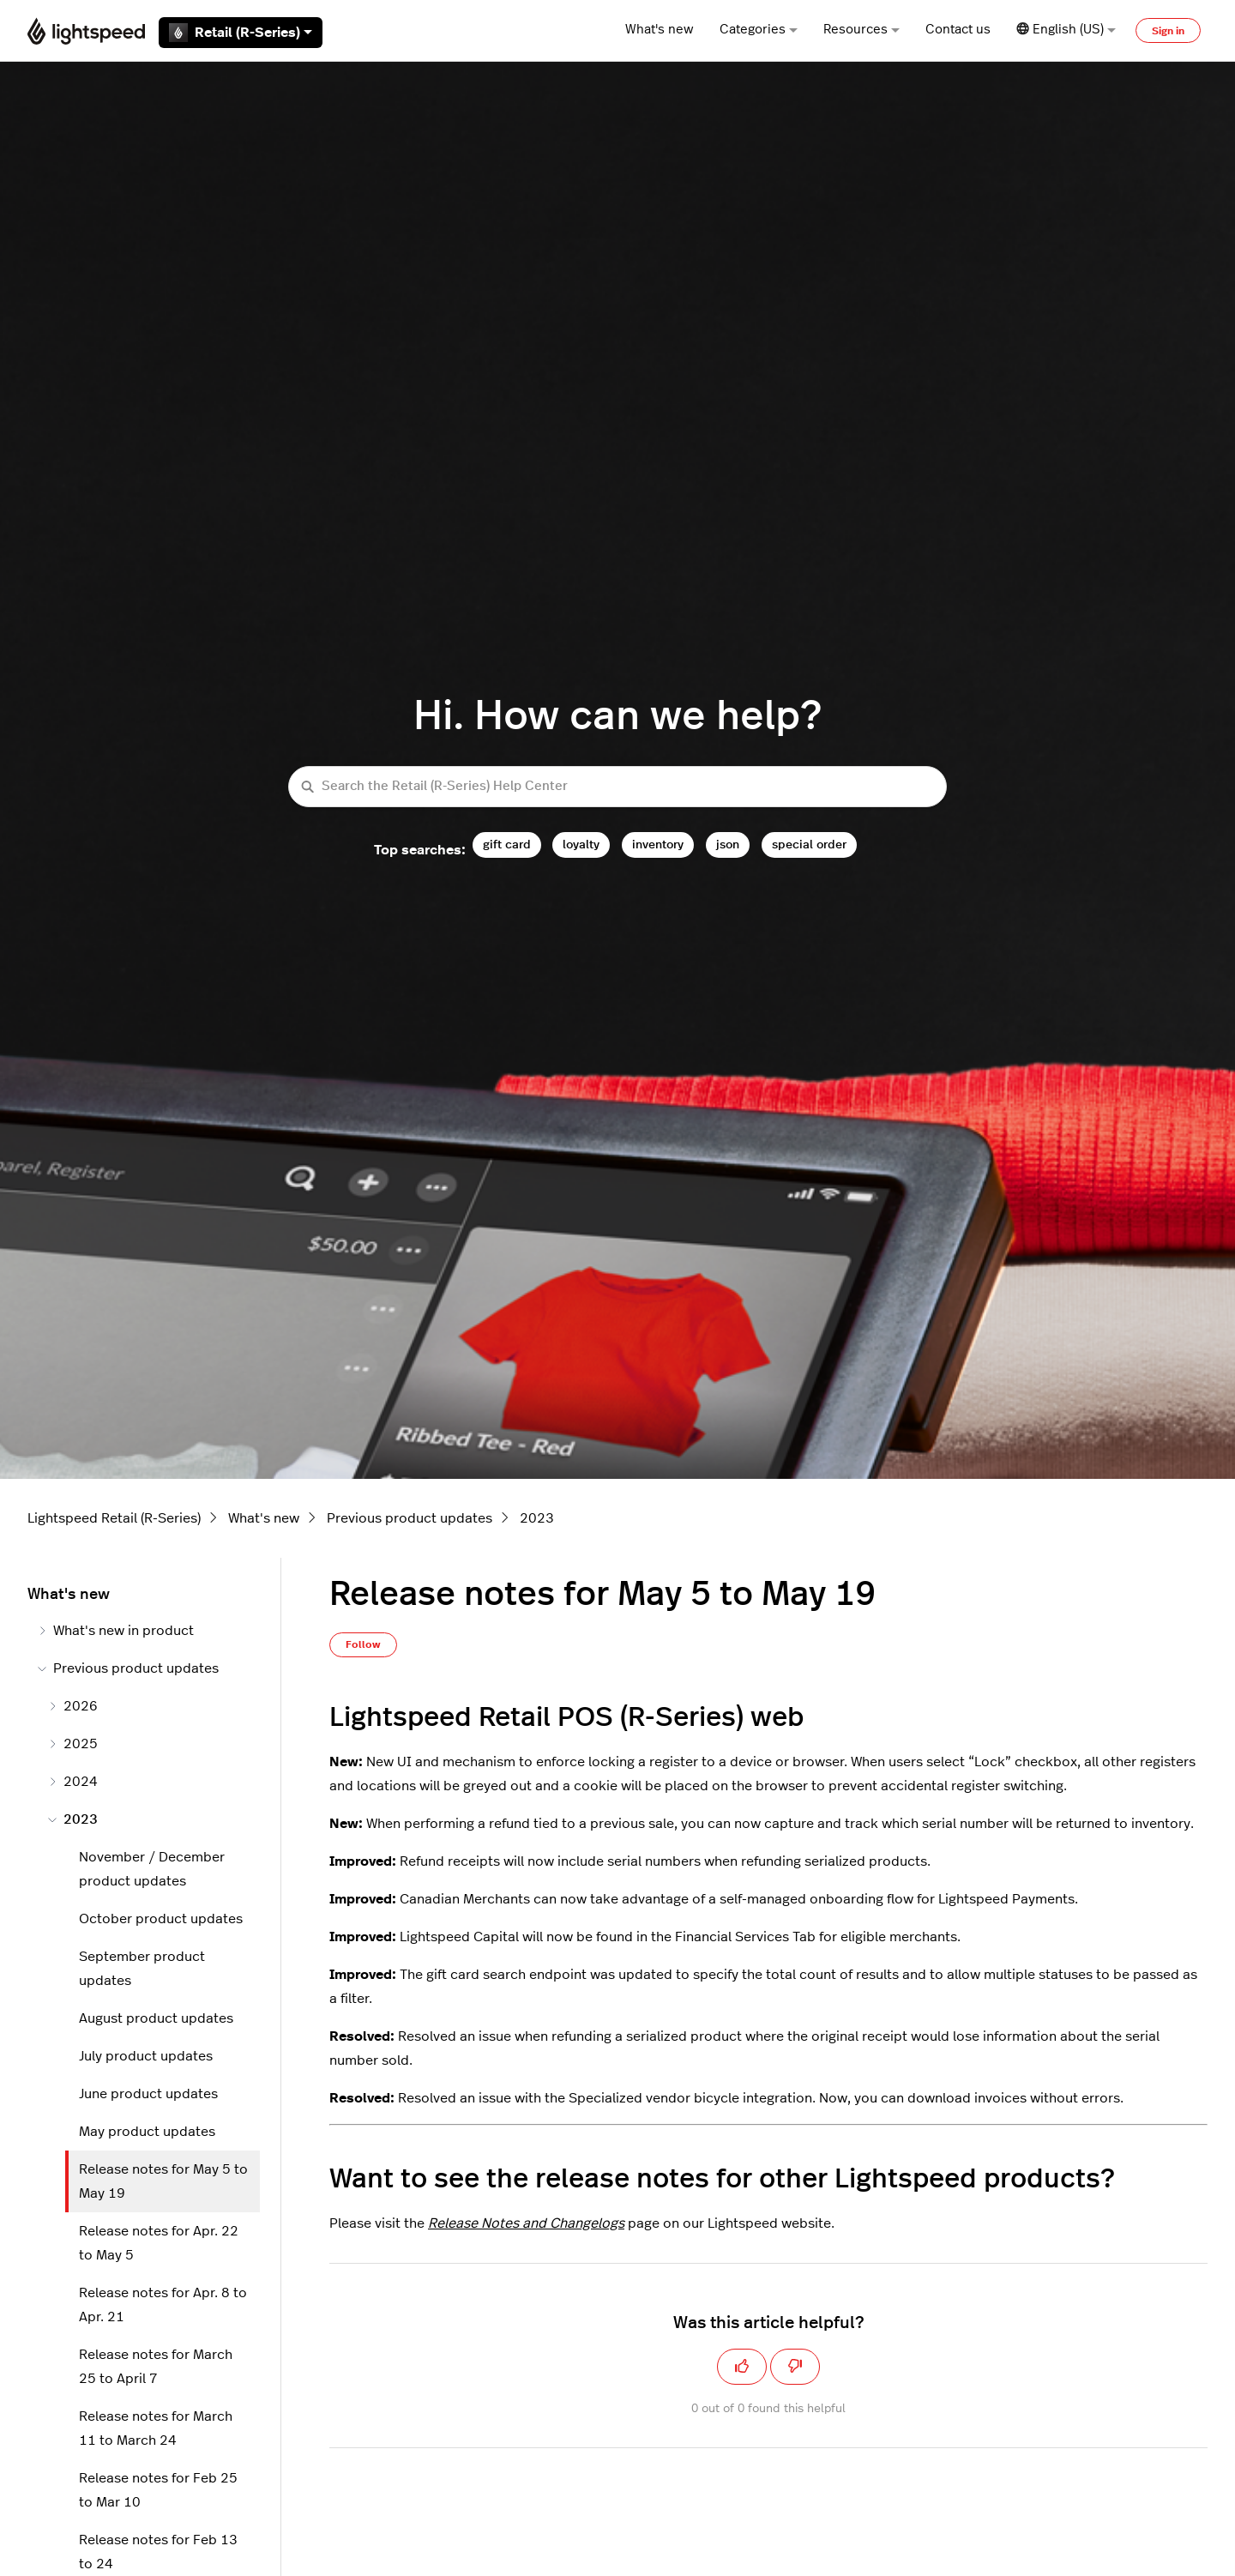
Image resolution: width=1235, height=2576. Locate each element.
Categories (759, 29)
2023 (537, 1518)
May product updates (147, 2132)
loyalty (581, 844)
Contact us (958, 29)
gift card (507, 844)
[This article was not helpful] (795, 2367)
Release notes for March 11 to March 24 (155, 2428)
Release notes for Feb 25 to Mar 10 (158, 2490)
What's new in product (116, 1631)
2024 (73, 1782)
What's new (659, 29)
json (727, 844)
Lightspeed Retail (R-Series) (114, 1518)
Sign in (1168, 31)
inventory (658, 844)
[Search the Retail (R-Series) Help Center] (617, 787)
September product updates (142, 1969)
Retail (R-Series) (240, 32)
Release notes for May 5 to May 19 (163, 2181)
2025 (73, 1744)
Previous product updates (409, 1518)
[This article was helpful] (742, 2367)
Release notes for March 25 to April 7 (155, 2367)
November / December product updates (152, 1869)
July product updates (146, 2056)
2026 (73, 1706)
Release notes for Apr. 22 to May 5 (158, 2243)
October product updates (161, 1919)
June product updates (148, 2094)
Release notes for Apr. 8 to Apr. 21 (163, 2305)
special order (809, 844)
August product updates (156, 2018)
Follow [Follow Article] (363, 1644)
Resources (861, 29)
